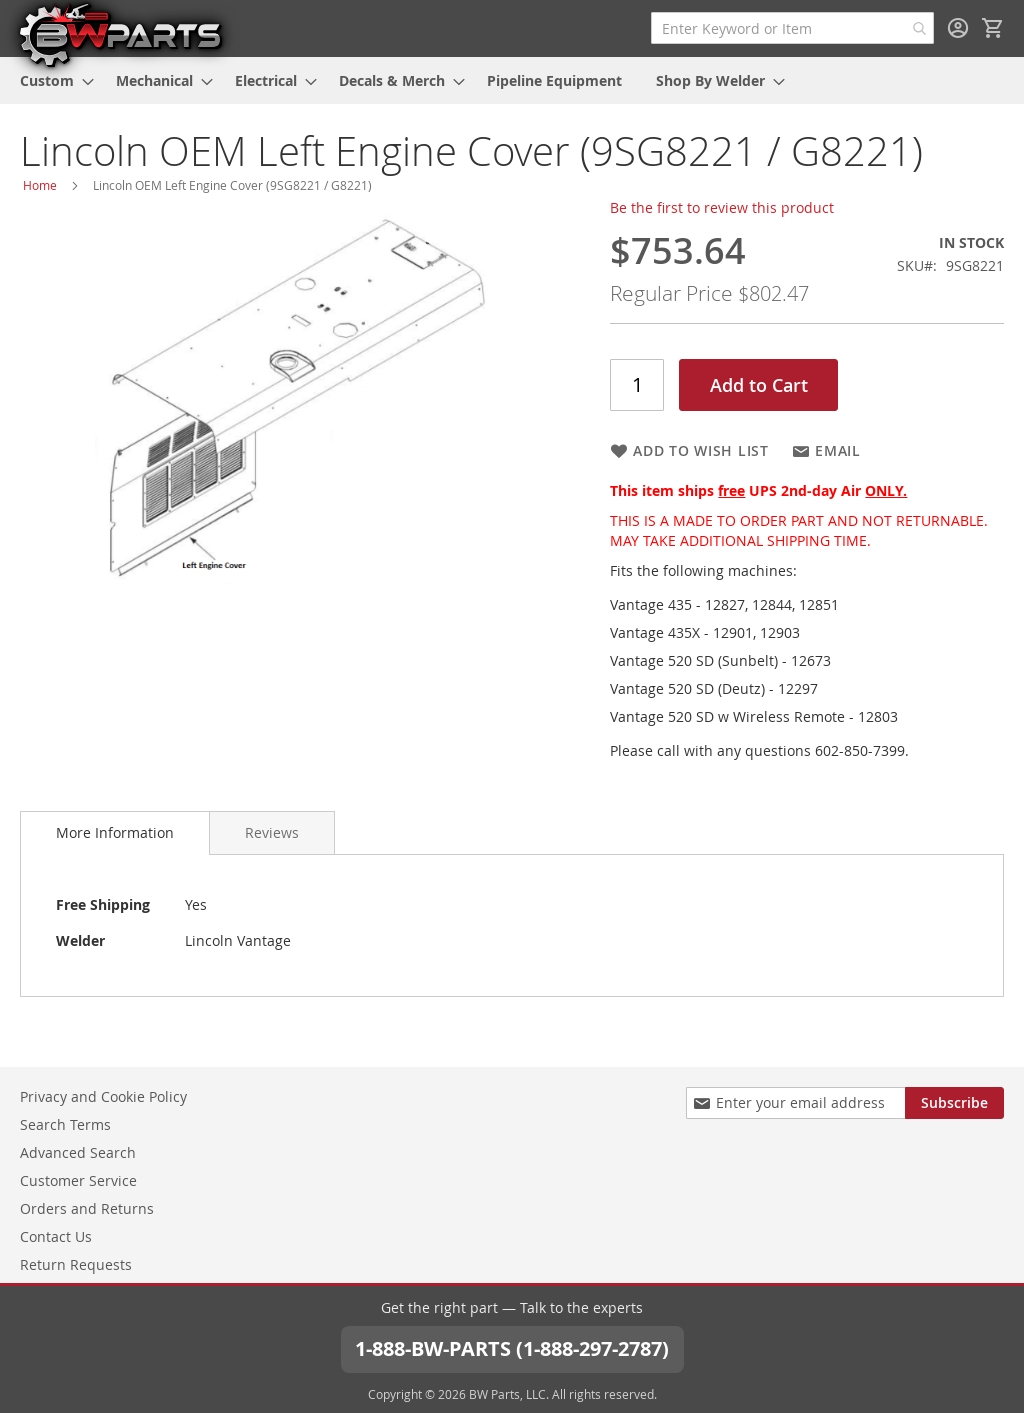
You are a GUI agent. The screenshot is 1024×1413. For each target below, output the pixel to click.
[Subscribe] (954, 1103)
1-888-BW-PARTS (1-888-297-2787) (512, 1348)
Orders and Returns (87, 1208)
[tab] (115, 833)
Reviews (272, 832)
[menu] (512, 80)
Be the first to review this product (722, 207)
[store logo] (120, 34)
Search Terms (65, 1124)
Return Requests (76, 1264)
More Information (115, 832)
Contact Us (56, 1236)
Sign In (958, 28)
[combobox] (792, 28)
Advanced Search (78, 1152)
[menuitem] (51, 80)
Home (40, 185)
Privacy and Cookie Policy (103, 1096)
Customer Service (78, 1180)
